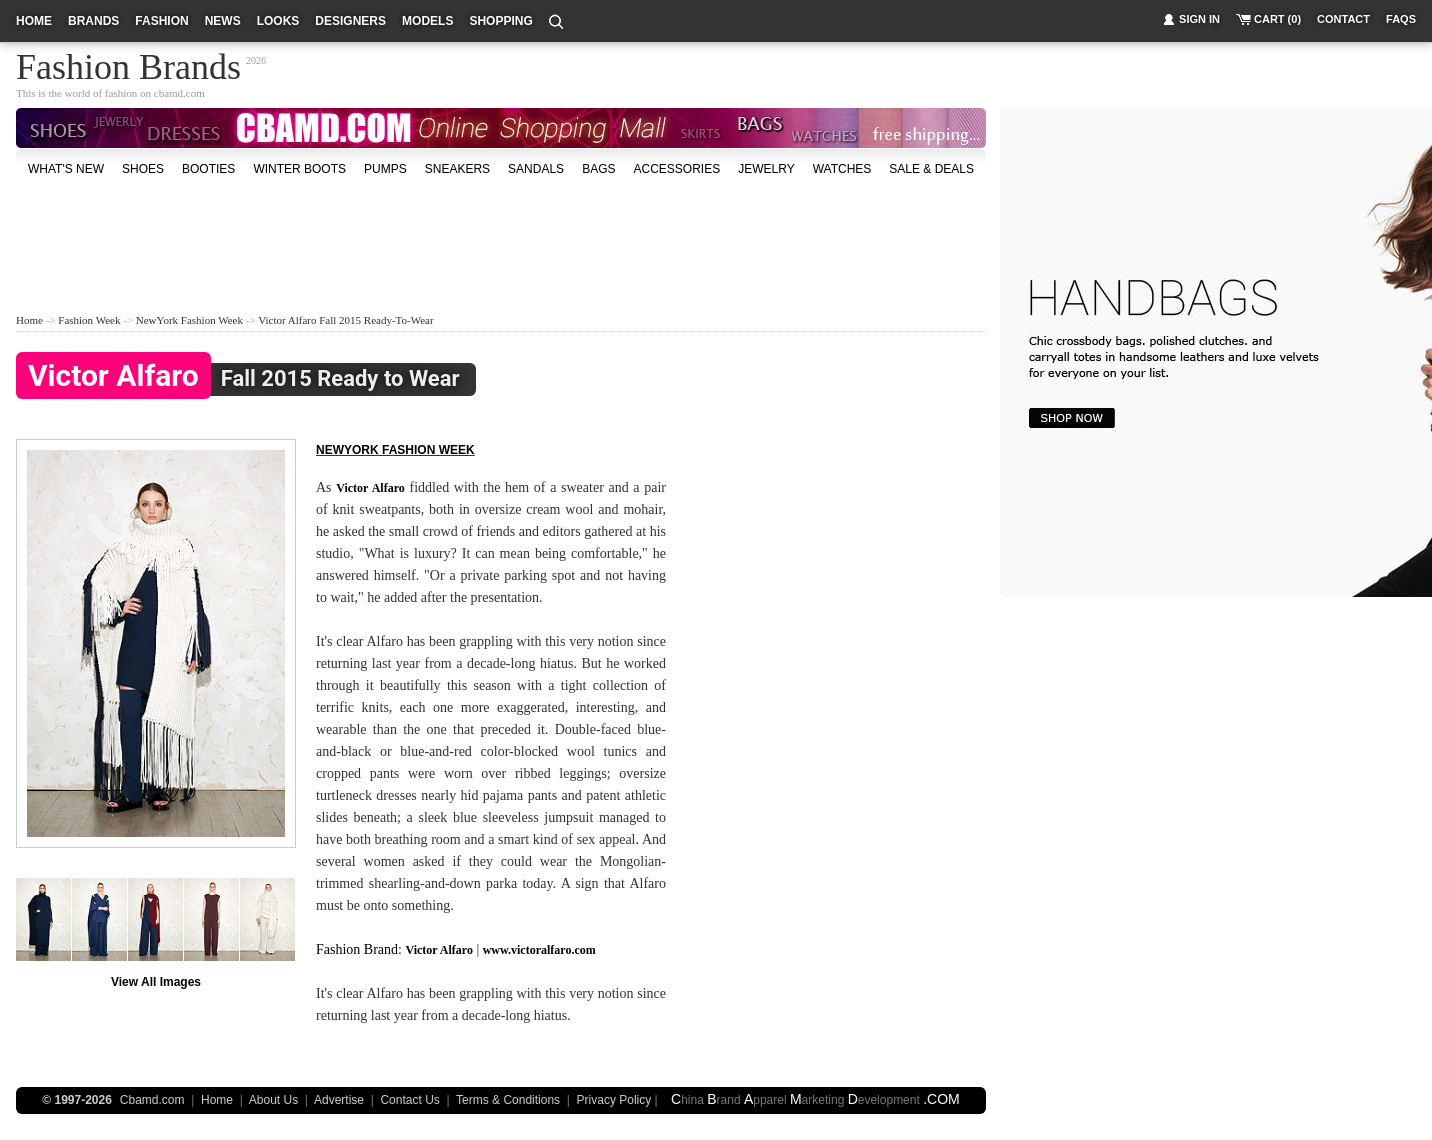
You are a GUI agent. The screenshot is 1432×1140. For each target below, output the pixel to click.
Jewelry (766, 169)
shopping (500, 21)
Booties (208, 169)
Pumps (385, 169)
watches (842, 169)
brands (93, 21)
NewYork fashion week (395, 450)
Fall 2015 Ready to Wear (238, 379)
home (34, 21)
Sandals (536, 169)
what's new (66, 169)
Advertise (339, 1100)
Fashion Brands (128, 64)
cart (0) (1277, 19)
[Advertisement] (501, 244)
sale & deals (931, 169)
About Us (273, 1100)
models (427, 21)
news (223, 21)
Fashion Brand (357, 949)
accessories (676, 169)
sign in (1199, 19)
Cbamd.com (152, 1100)
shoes (143, 169)
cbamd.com (179, 93)
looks (278, 21)
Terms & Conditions (508, 1100)
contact (1343, 19)
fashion (161, 21)
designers (350, 21)
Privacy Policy (614, 1100)
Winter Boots (299, 169)
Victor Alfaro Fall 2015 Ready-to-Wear (345, 320)
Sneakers (457, 169)
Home (29, 320)
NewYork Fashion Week (189, 320)
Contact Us (409, 1100)
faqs (1401, 19)
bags (598, 169)
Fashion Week (89, 320)
